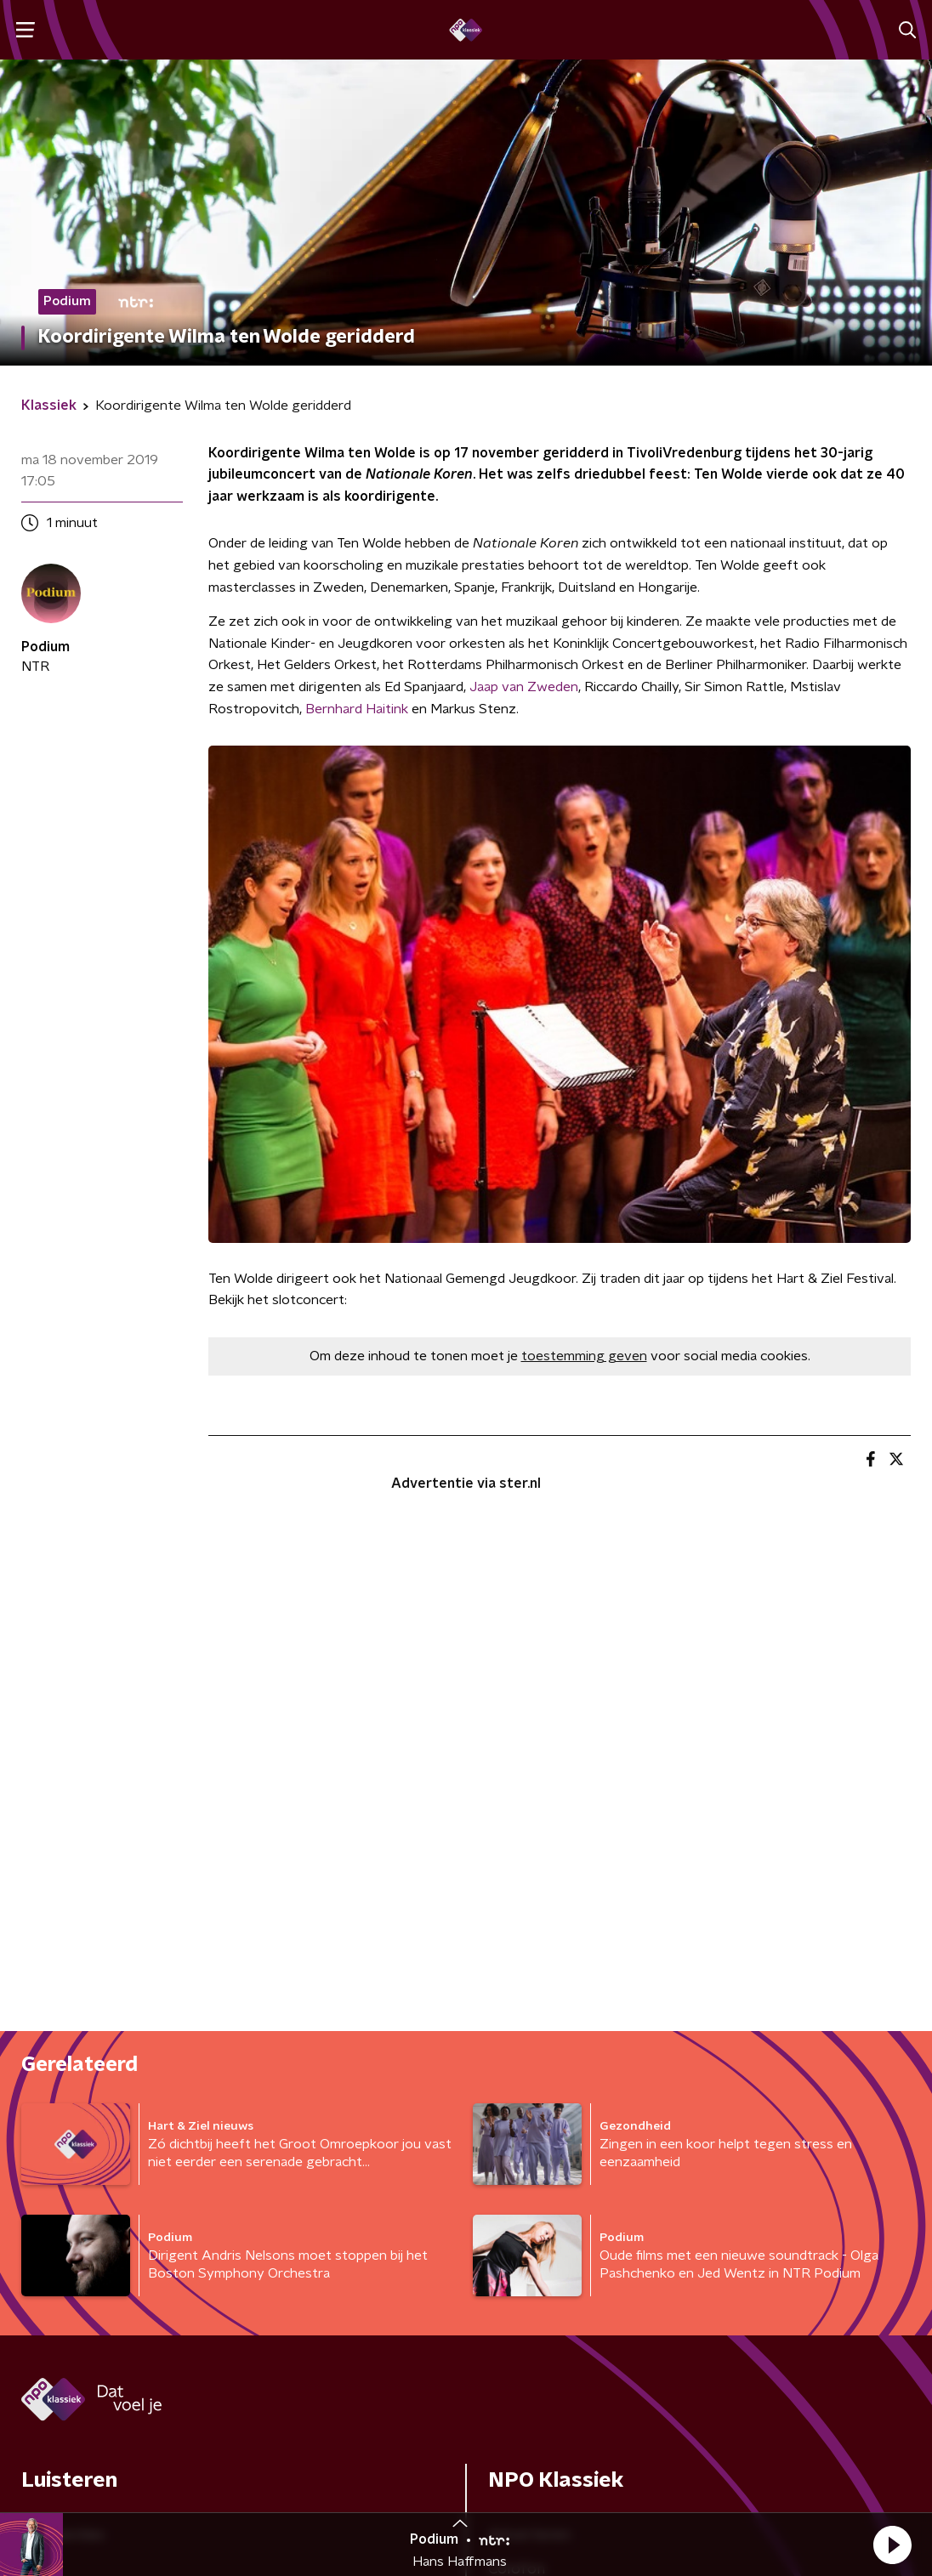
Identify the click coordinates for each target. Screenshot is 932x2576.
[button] (892, 2544)
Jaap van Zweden (523, 687)
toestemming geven (584, 1356)
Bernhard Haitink (356, 709)
